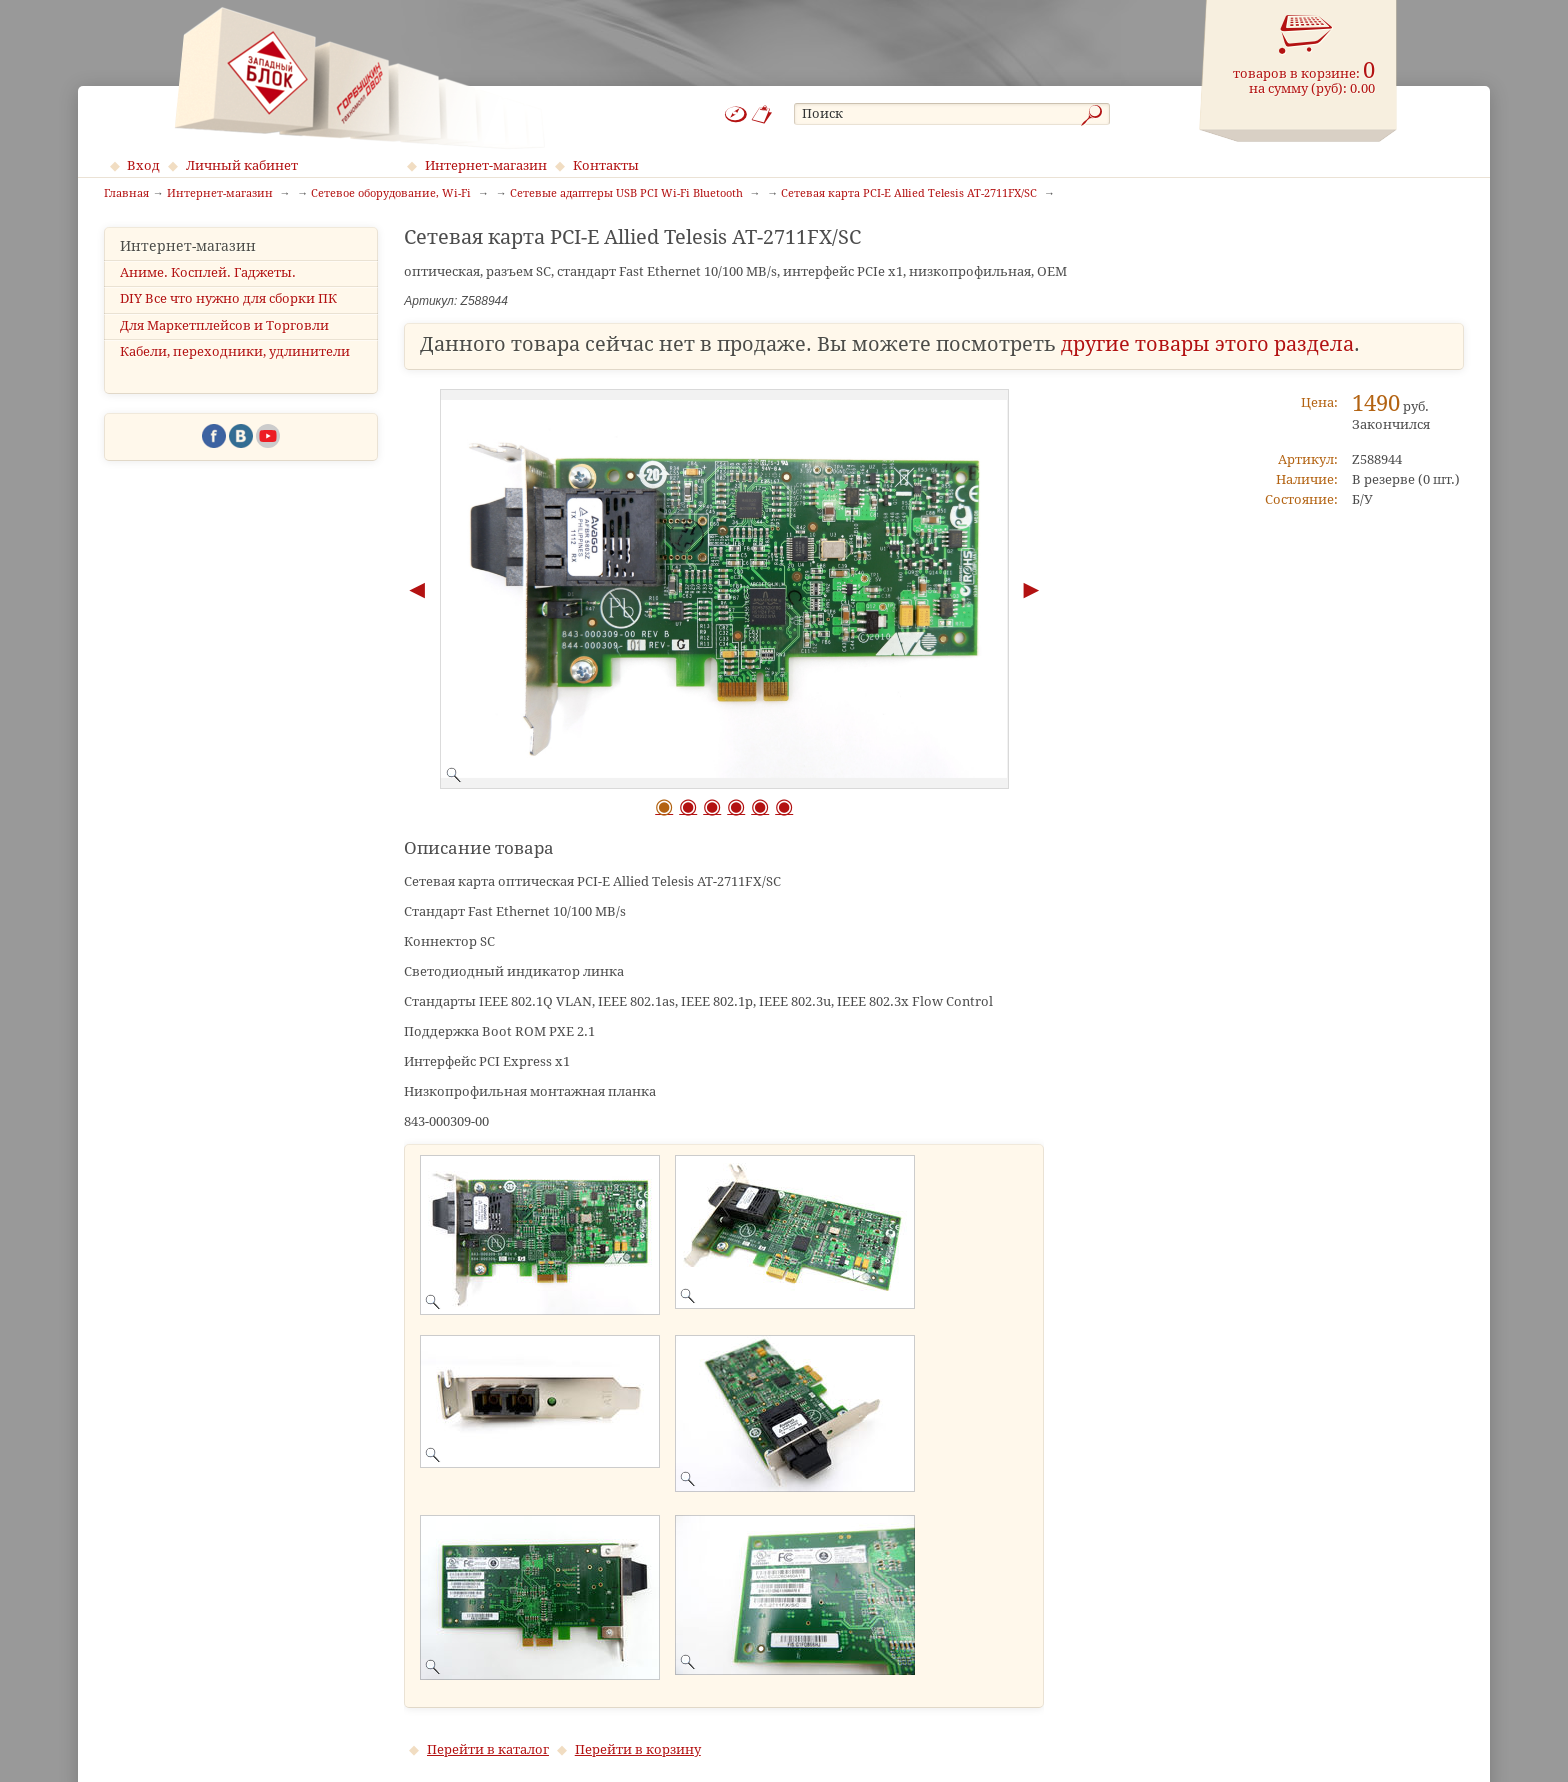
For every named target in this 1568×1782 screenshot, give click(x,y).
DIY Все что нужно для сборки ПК (228, 298)
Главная (126, 194)
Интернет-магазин (486, 165)
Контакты (606, 165)
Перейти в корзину (638, 1749)
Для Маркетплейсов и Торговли (224, 325)
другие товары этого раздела (1207, 344)
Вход (143, 165)
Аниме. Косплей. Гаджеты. (208, 272)
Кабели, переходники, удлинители (235, 351)
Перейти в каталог (488, 1749)
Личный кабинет (242, 165)
